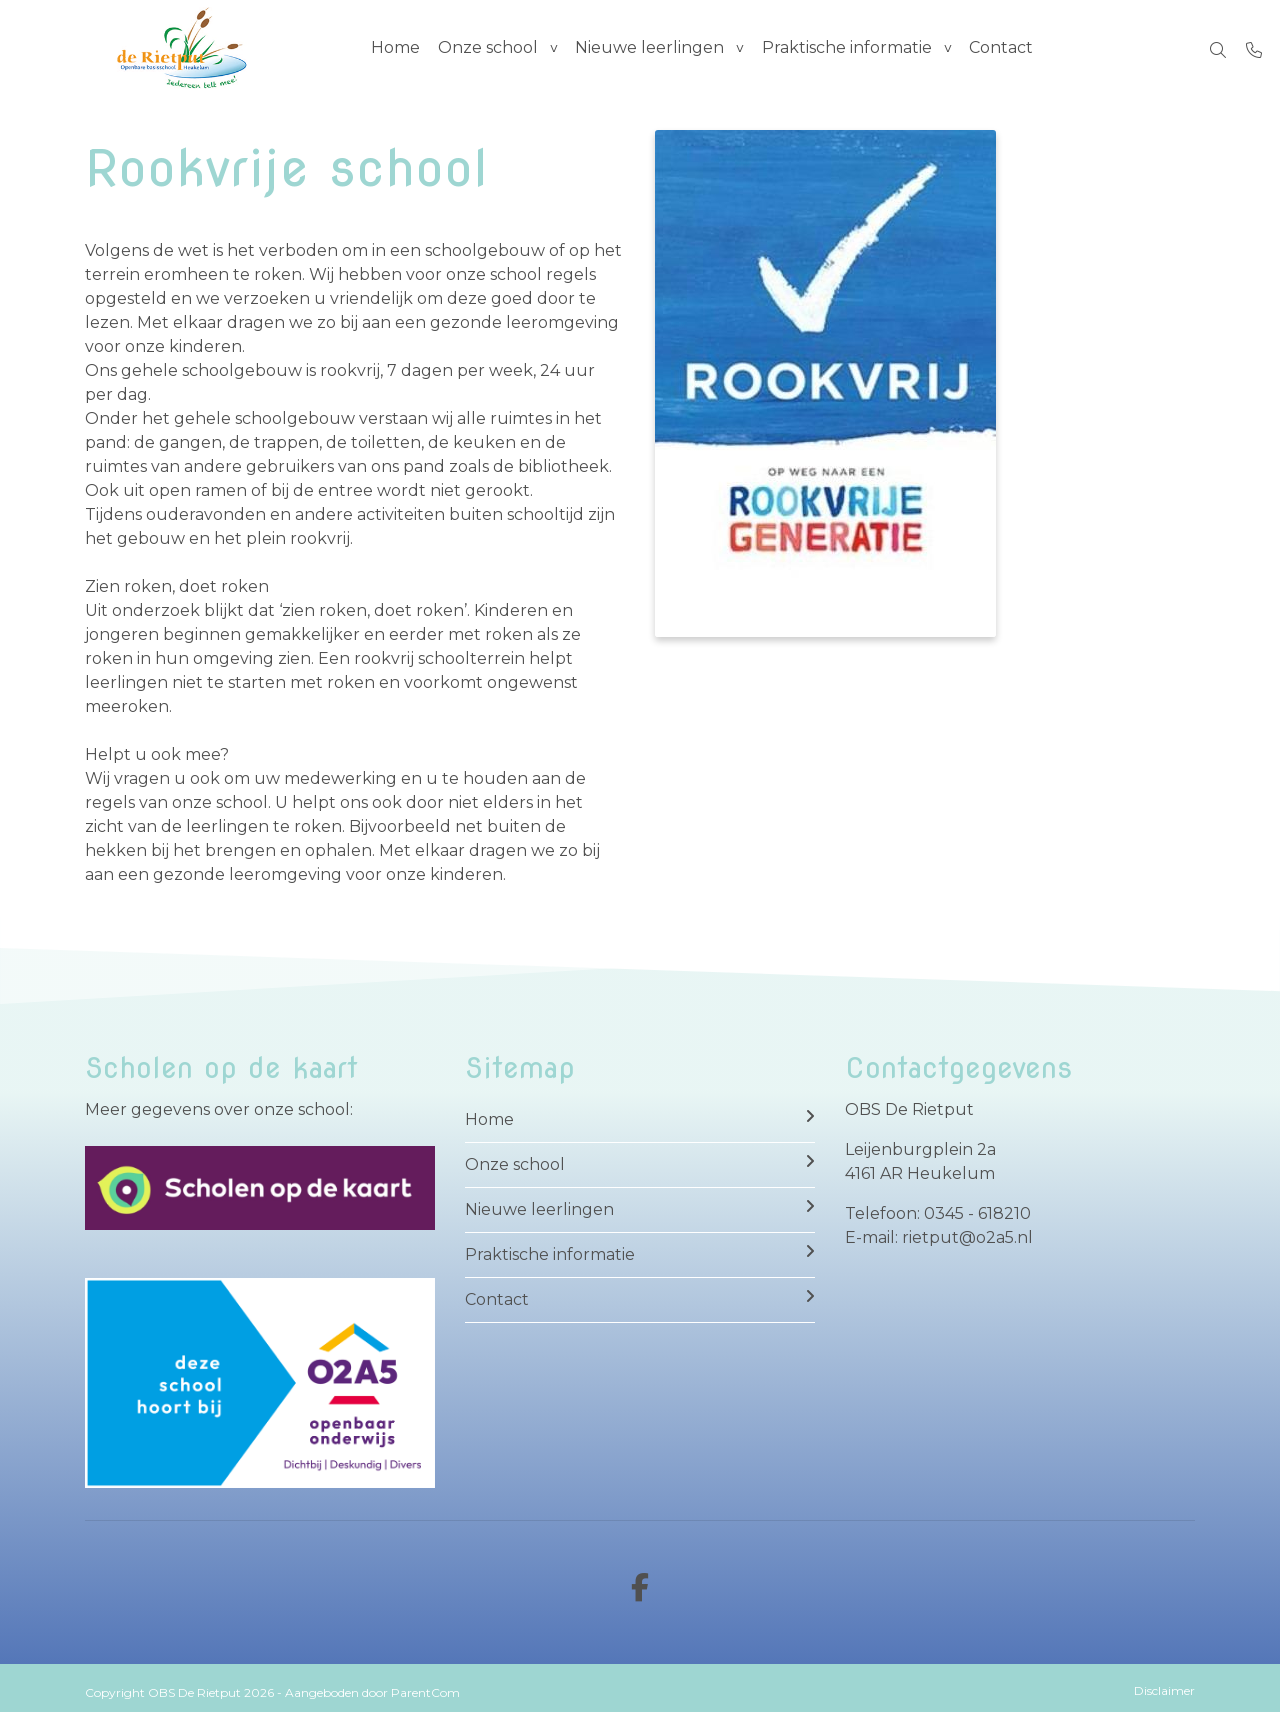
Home (395, 49)
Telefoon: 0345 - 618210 (938, 1213)
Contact (1008, 49)
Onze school (490, 49)
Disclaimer (1164, 1690)
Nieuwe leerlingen (653, 49)
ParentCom (425, 1692)
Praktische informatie (852, 49)
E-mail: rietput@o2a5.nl (939, 1237)
